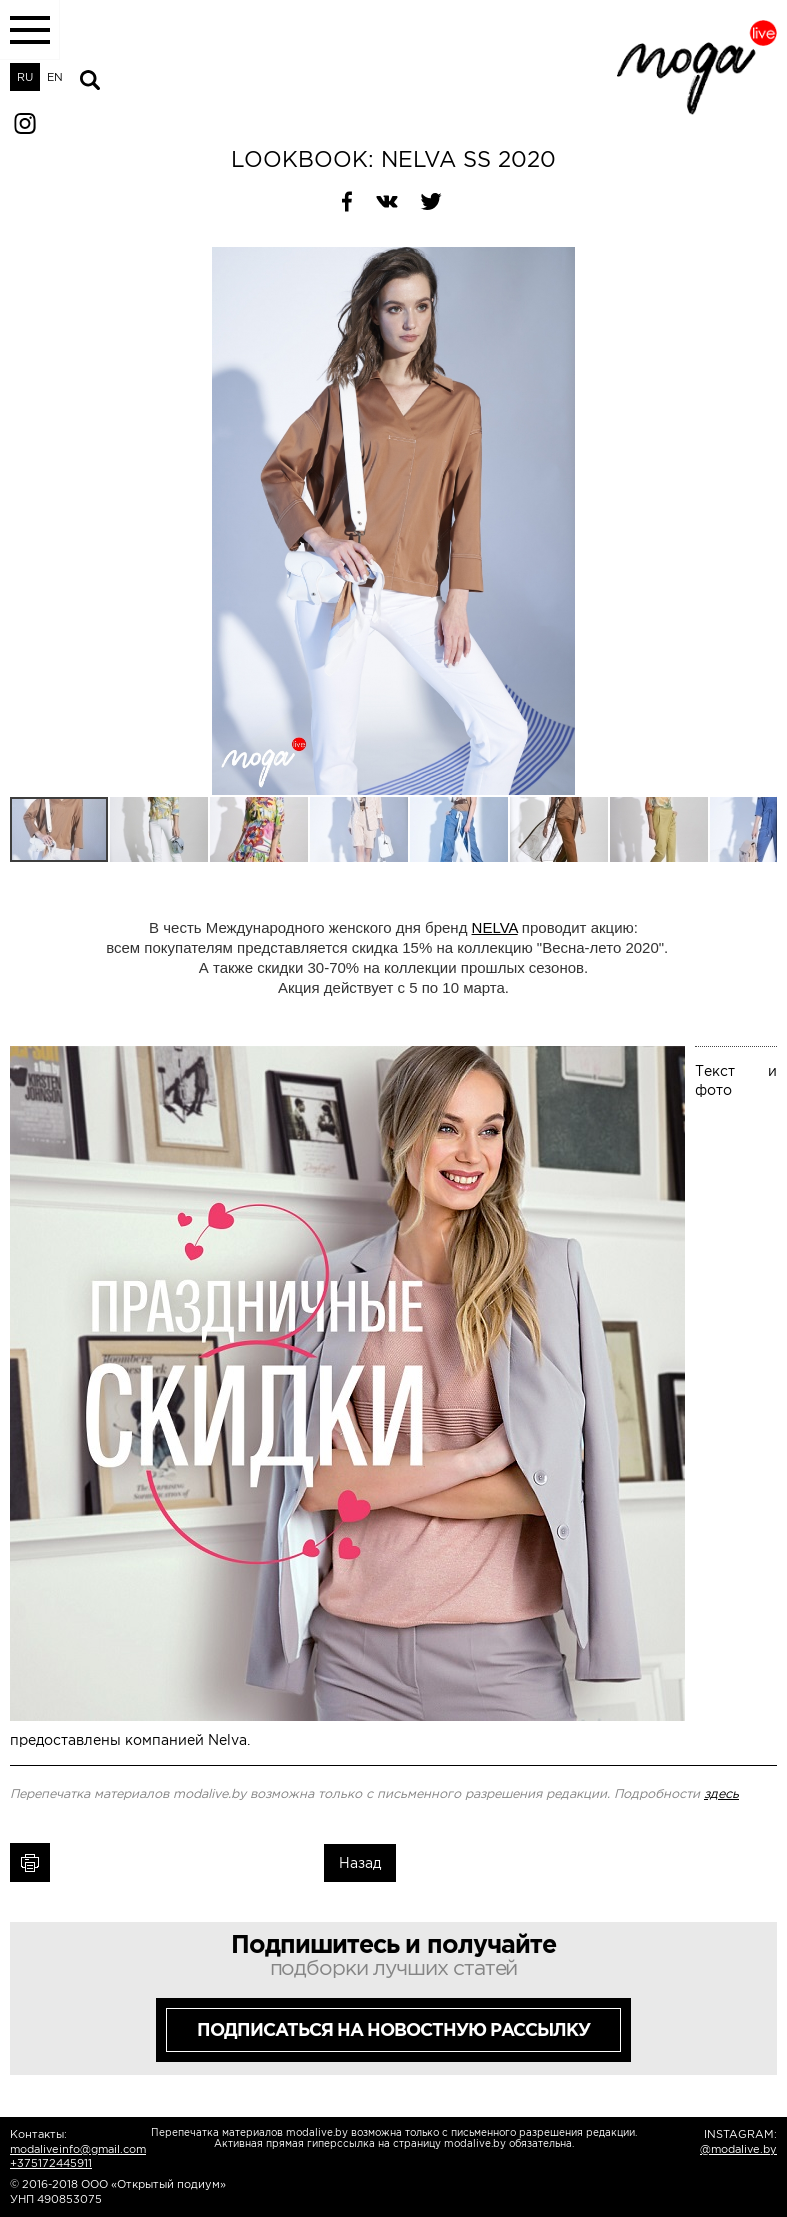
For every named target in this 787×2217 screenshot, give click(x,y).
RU (25, 77)
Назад (360, 1863)
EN (55, 77)
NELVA (495, 927)
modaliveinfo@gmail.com (78, 2149)
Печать (30, 1862)
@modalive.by (738, 2149)
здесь (721, 1794)
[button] (759, 265)
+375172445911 (51, 2163)
